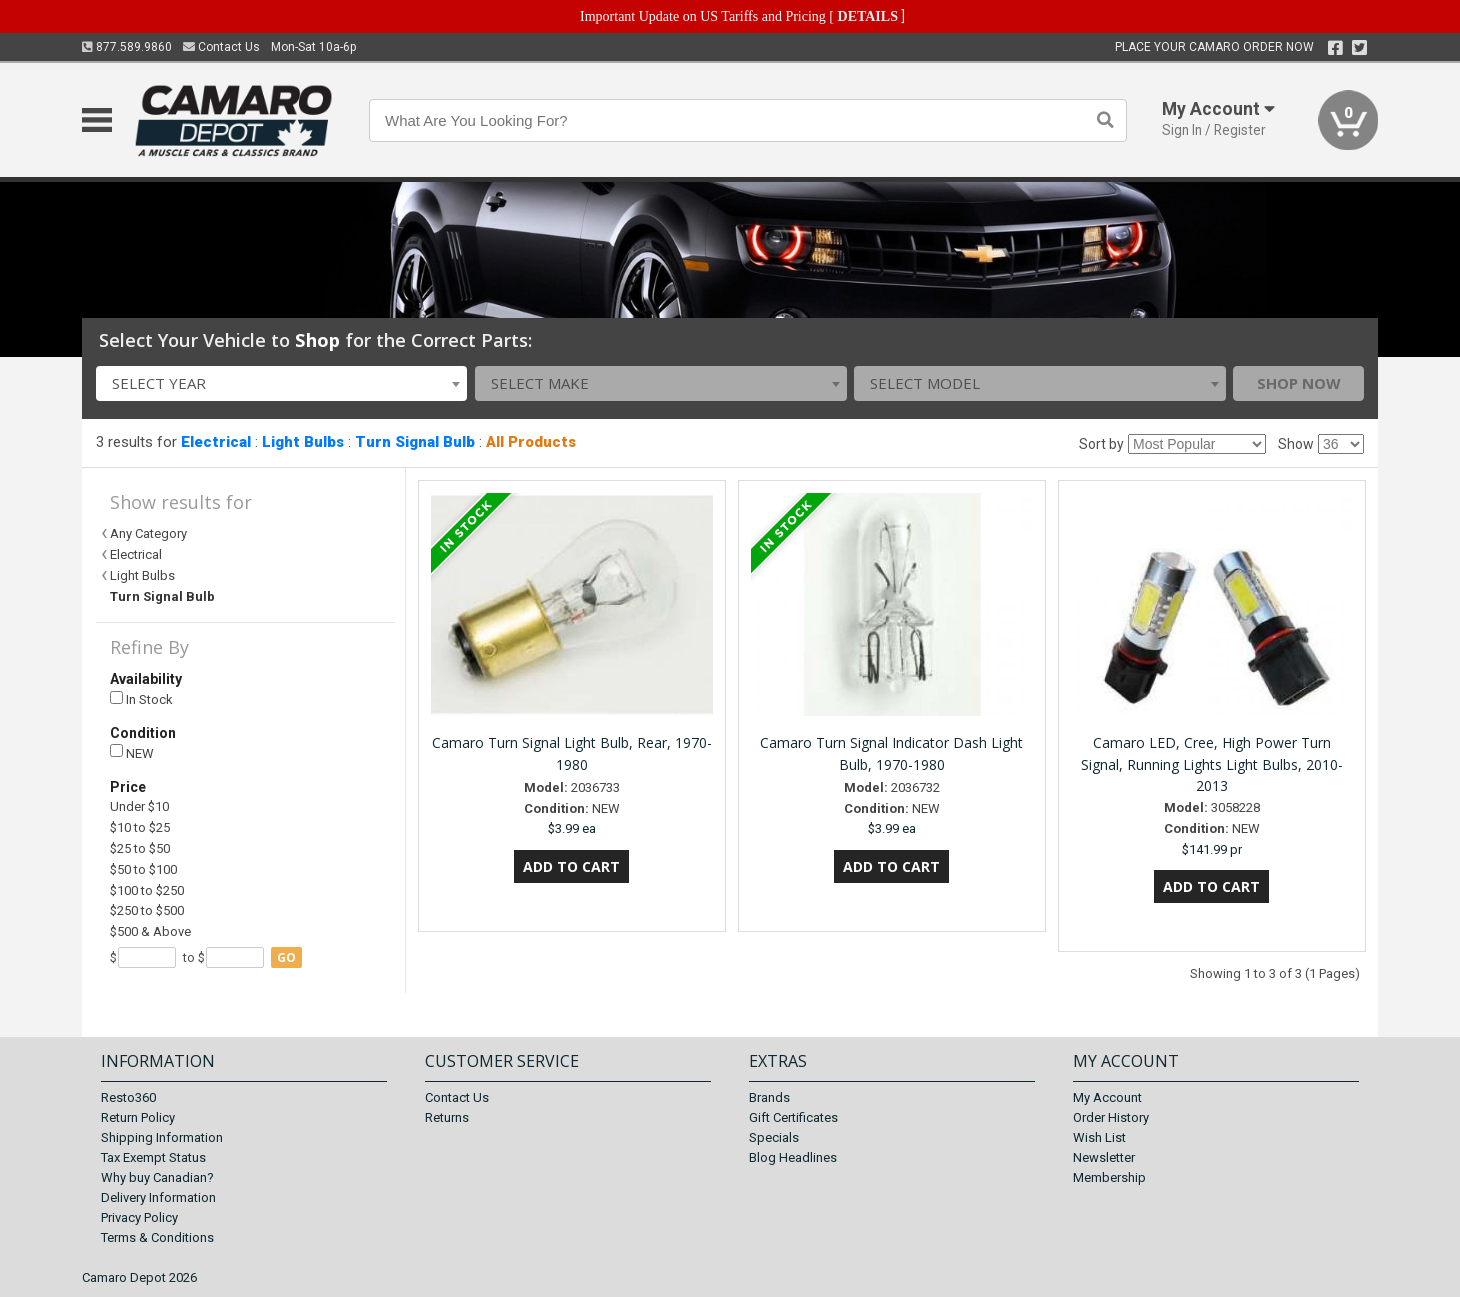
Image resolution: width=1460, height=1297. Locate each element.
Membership (1109, 1177)
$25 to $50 (140, 848)
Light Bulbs (303, 442)
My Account (1107, 1097)
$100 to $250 (147, 890)
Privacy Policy (139, 1217)
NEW (132, 752)
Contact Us (221, 47)
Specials (774, 1137)
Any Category (148, 533)
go (286, 957)
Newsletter (1104, 1157)
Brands (769, 1097)
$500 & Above (150, 931)
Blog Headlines (793, 1157)
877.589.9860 (127, 47)
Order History (1111, 1117)
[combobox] (282, 383)
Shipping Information (162, 1137)
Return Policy (138, 1117)
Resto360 (128, 1097)
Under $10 (139, 806)
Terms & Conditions (157, 1237)
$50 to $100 (143, 869)
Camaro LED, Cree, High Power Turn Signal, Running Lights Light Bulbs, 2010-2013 (1212, 764)
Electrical (216, 442)
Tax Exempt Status (153, 1157)
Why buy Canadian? (157, 1177)
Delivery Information (158, 1197)
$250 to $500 (147, 910)
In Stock (141, 699)
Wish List (1099, 1137)
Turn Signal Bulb (415, 442)
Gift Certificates (793, 1117)
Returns (447, 1117)
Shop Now (1299, 383)
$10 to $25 (140, 827)
